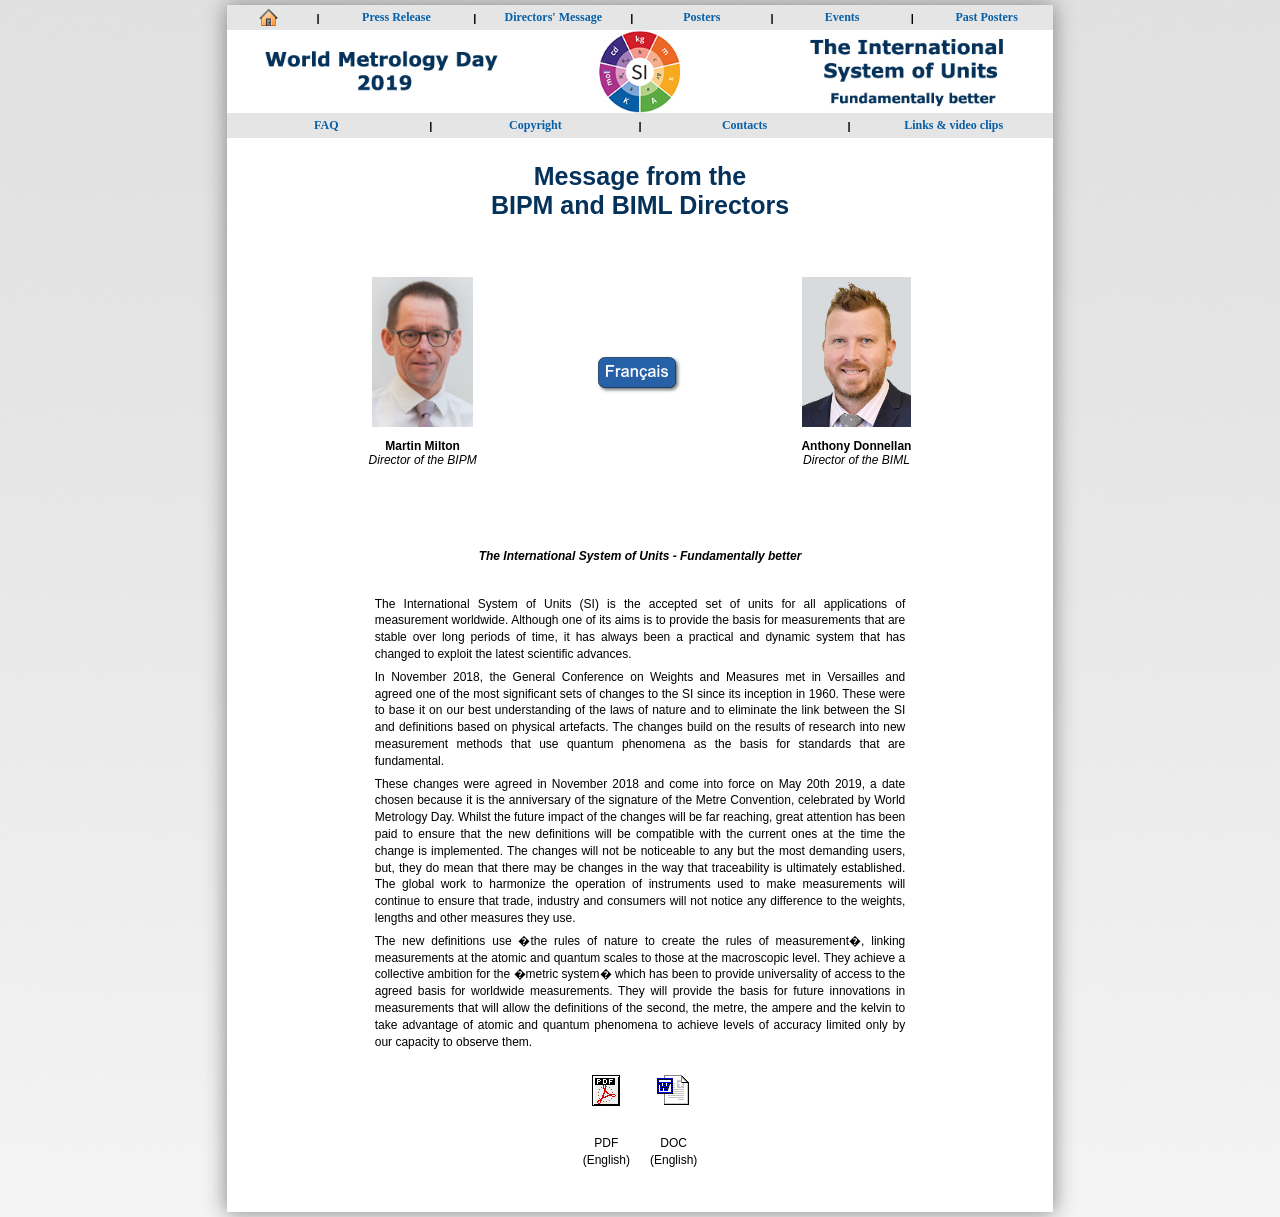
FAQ (326, 125)
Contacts (744, 125)
